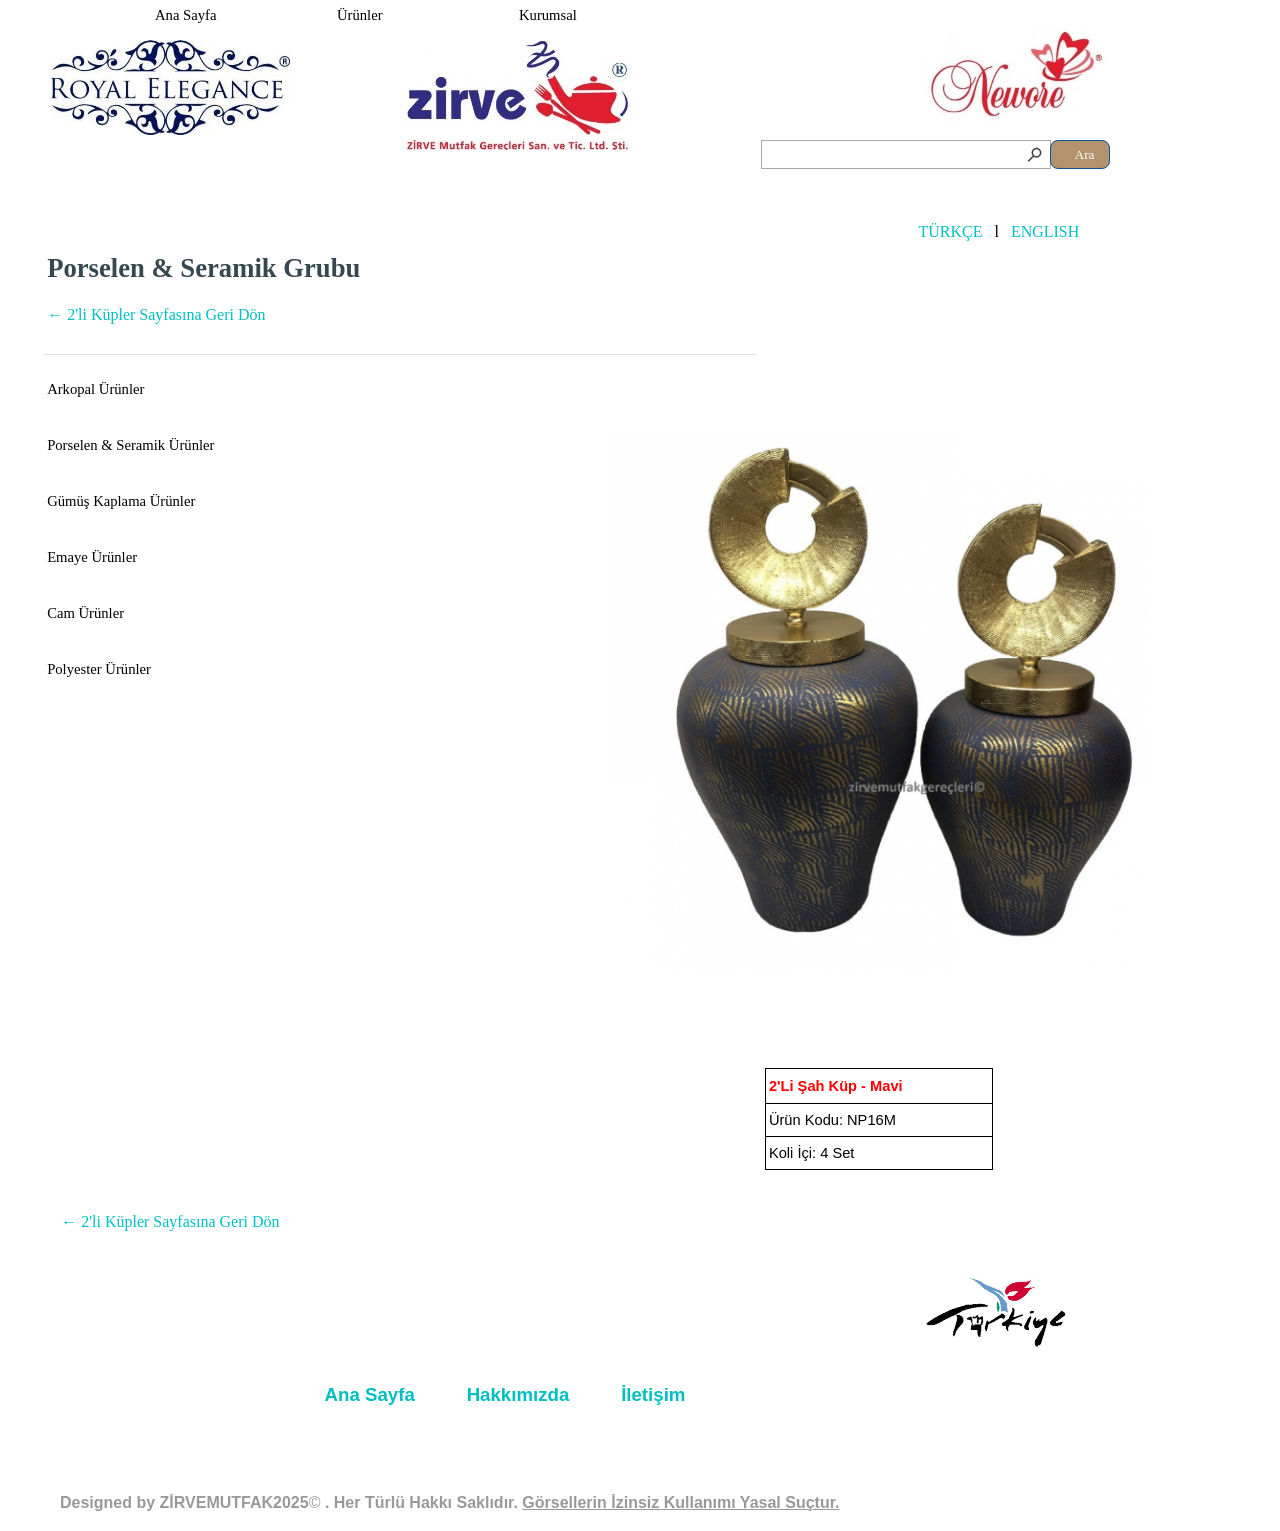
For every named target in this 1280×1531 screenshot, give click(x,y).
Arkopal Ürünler (95, 389)
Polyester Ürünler (99, 669)
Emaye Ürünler (92, 557)
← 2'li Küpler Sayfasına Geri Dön (156, 314)
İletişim (653, 1394)
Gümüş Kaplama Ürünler (121, 501)
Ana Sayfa (185, 15)
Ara (1085, 154)
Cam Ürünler (85, 613)
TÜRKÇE (950, 231)
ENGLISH (1045, 231)
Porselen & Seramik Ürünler (130, 445)
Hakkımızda (518, 1394)
